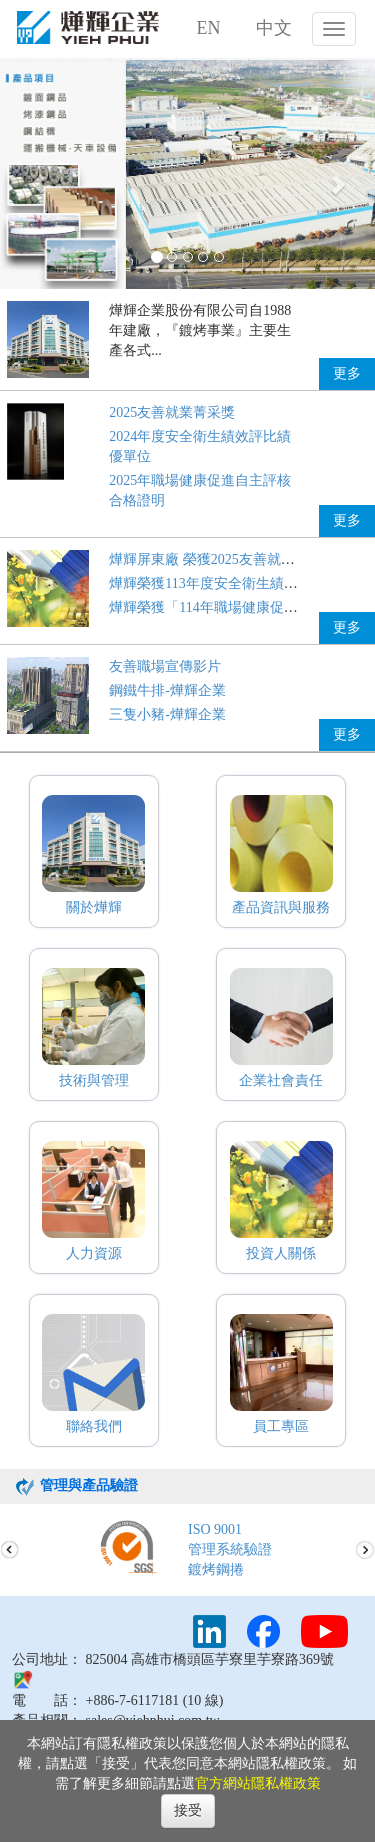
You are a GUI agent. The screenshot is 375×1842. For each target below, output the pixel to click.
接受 (188, 1810)
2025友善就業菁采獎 (172, 412)
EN (209, 28)
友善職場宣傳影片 (165, 666)
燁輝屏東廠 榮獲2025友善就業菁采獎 (223, 559)
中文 (274, 28)
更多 (347, 373)
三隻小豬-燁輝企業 (167, 714)
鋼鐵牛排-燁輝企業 (167, 690)
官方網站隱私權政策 (258, 1783)
